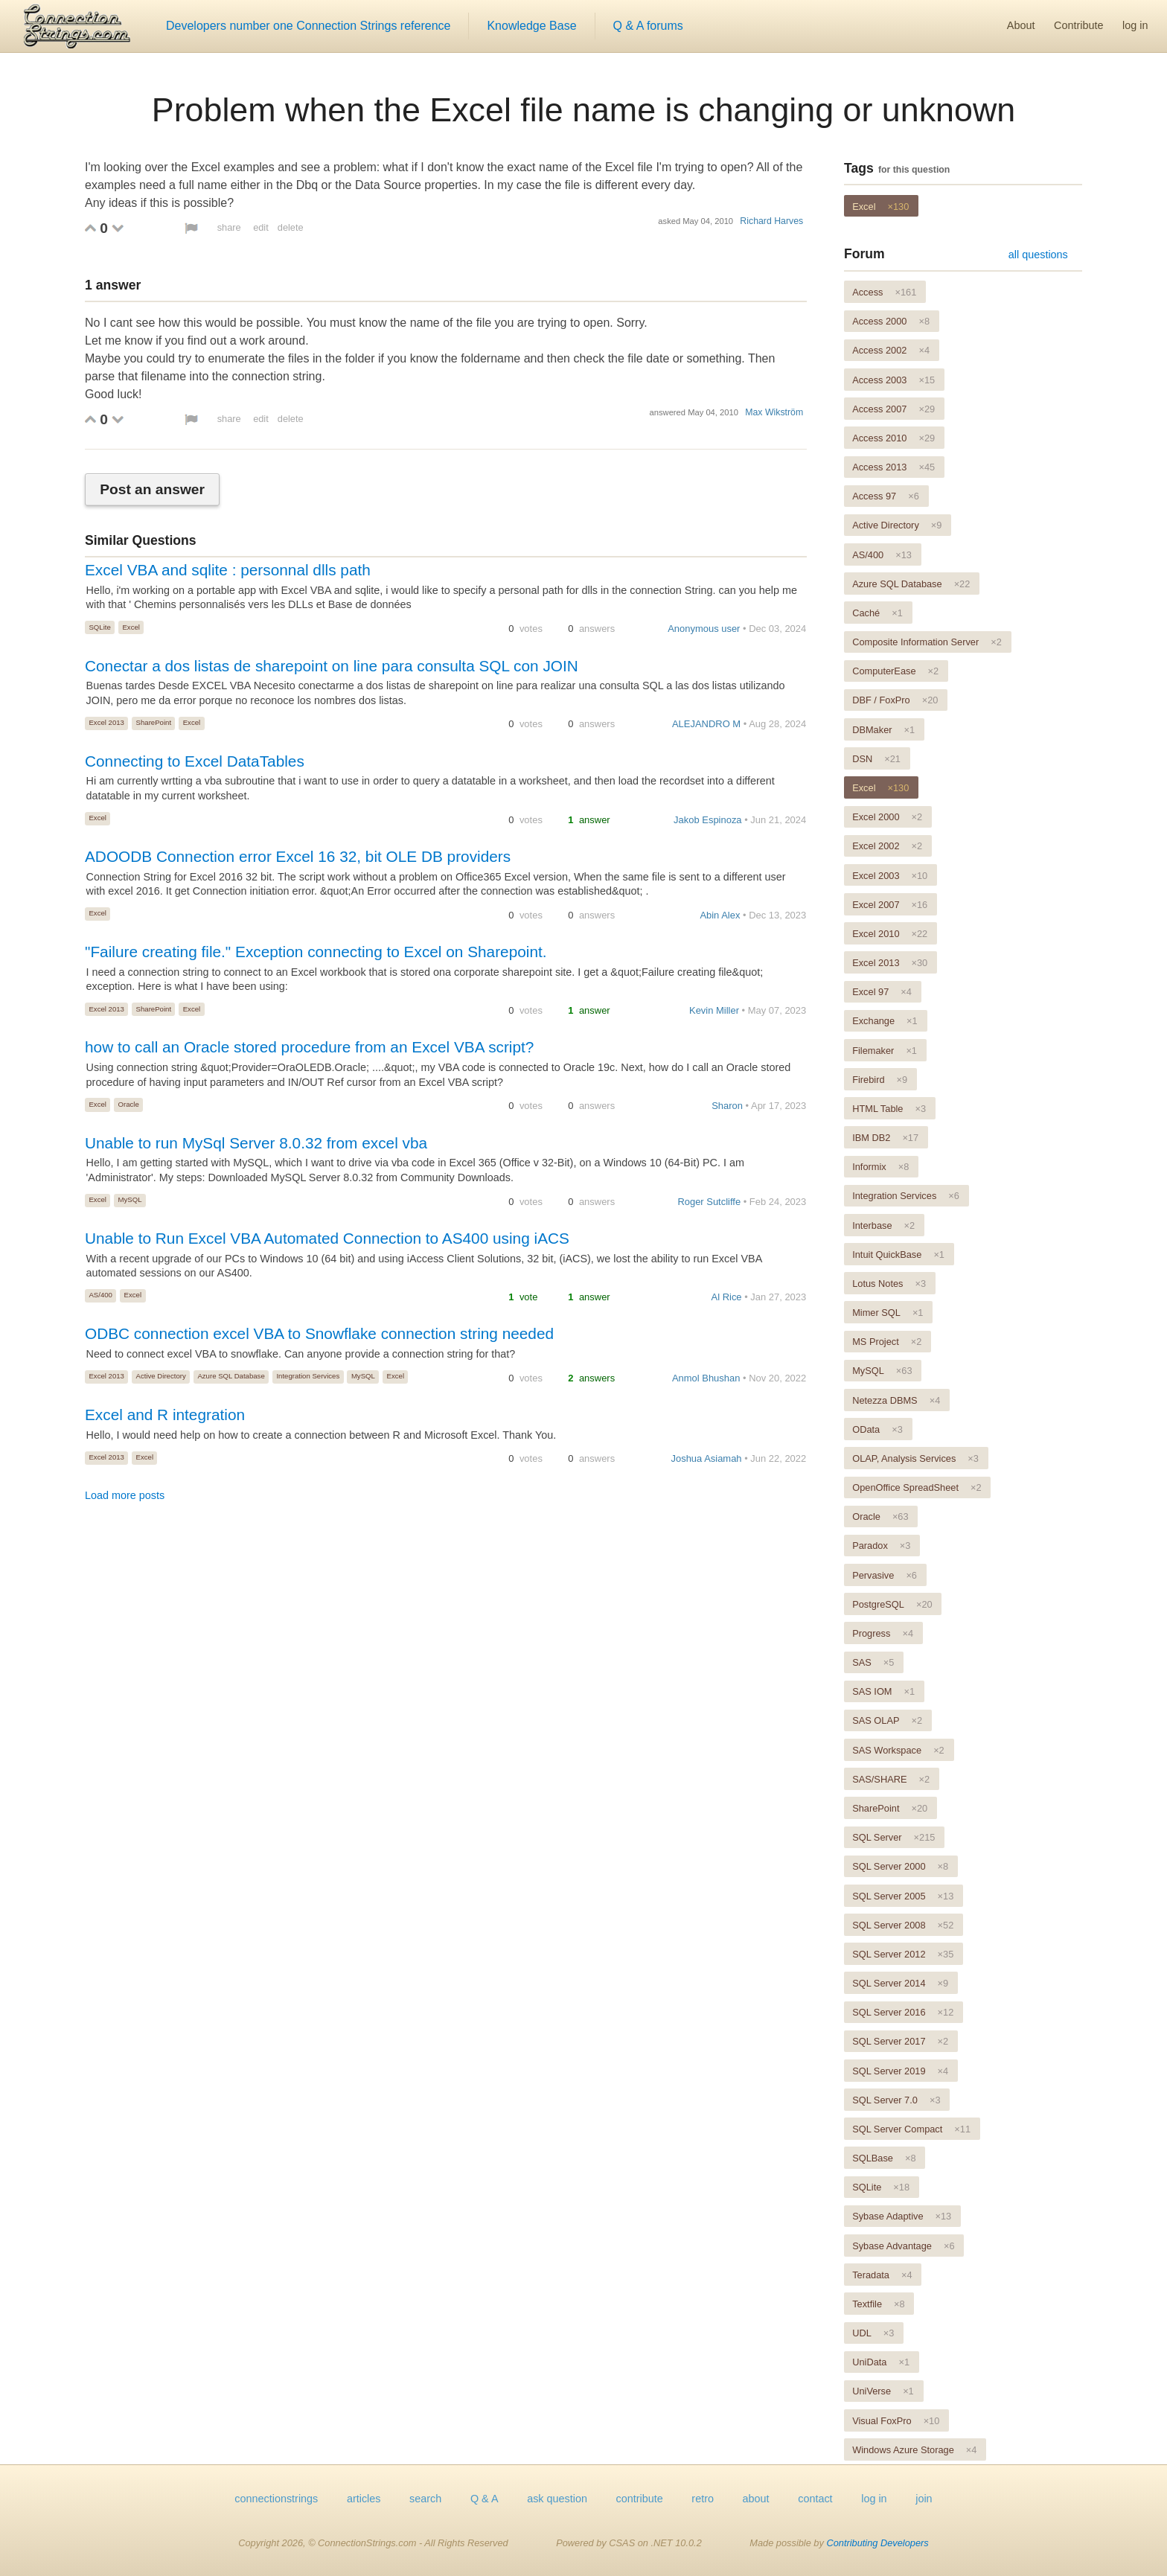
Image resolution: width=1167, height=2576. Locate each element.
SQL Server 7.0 (896, 2100)
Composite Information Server (927, 642)
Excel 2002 (887, 845)
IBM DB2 (885, 1137)
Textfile (878, 2304)
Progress (882, 1633)
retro (702, 2499)
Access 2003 (893, 380)
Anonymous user (704, 628)
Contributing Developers (877, 2542)
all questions (1038, 255)
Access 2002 (891, 350)
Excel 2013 (106, 722)
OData (877, 1429)
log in (1135, 25)
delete (291, 227)
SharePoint (153, 722)
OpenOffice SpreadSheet (916, 1487)
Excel (130, 627)
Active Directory (161, 1376)
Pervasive (884, 1575)
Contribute (1078, 25)
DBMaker (883, 729)
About (1021, 25)
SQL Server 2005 (902, 1896)
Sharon (727, 1105)
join (923, 2499)
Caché (877, 613)
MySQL (130, 1199)
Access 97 (885, 496)
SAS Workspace (898, 1750)
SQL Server (893, 1837)
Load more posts (124, 1495)
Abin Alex (720, 915)
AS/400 (100, 1295)
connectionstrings (276, 2499)
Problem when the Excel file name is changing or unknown (583, 109)
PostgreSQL (892, 1604)
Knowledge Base (531, 25)
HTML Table (889, 1108)
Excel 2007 (889, 904)
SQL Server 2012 (902, 1954)
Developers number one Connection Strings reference (308, 25)
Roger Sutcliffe (709, 1201)
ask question (557, 2499)
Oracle (128, 1104)
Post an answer (152, 489)
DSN (876, 758)
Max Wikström (774, 412)
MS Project (886, 1341)
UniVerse (883, 2391)
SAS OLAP (887, 1720)
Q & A (484, 2499)
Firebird (879, 1079)
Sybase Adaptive (901, 2216)
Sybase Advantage (903, 2245)
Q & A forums (648, 25)
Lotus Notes (889, 1283)
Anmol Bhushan (706, 1378)
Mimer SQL (887, 1312)
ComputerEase (895, 671)
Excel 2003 (889, 875)
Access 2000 (891, 321)
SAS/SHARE (891, 1779)
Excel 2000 (887, 816)
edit (261, 227)
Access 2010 (893, 438)
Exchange (885, 1020)
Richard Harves (771, 221)
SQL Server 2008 (902, 1925)
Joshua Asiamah (706, 1458)
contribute (639, 2499)
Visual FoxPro (895, 2420)
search (425, 2499)
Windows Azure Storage (914, 2449)
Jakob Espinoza (707, 819)
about (756, 2499)
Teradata (882, 2275)
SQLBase (883, 2158)
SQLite (99, 627)
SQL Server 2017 (900, 2041)
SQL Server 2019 (900, 2071)
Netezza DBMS (896, 1400)
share (229, 227)
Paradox (881, 1545)
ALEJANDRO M (706, 723)
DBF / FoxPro (895, 700)
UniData (880, 2362)
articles (364, 2499)
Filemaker (884, 1050)
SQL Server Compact (911, 2129)
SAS (873, 1662)
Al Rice (727, 1297)
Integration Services (307, 1376)
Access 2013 (893, 467)
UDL (873, 2333)
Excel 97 (882, 991)
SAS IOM (883, 1691)
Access (884, 292)
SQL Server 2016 (902, 2012)
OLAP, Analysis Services (915, 1458)
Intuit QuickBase (898, 1254)
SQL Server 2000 (900, 1866)
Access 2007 (893, 409)
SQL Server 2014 (900, 1983)
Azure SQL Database (230, 1376)
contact (815, 2499)
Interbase (883, 1225)
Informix (880, 1166)
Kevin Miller (714, 1010)
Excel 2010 (889, 933)
